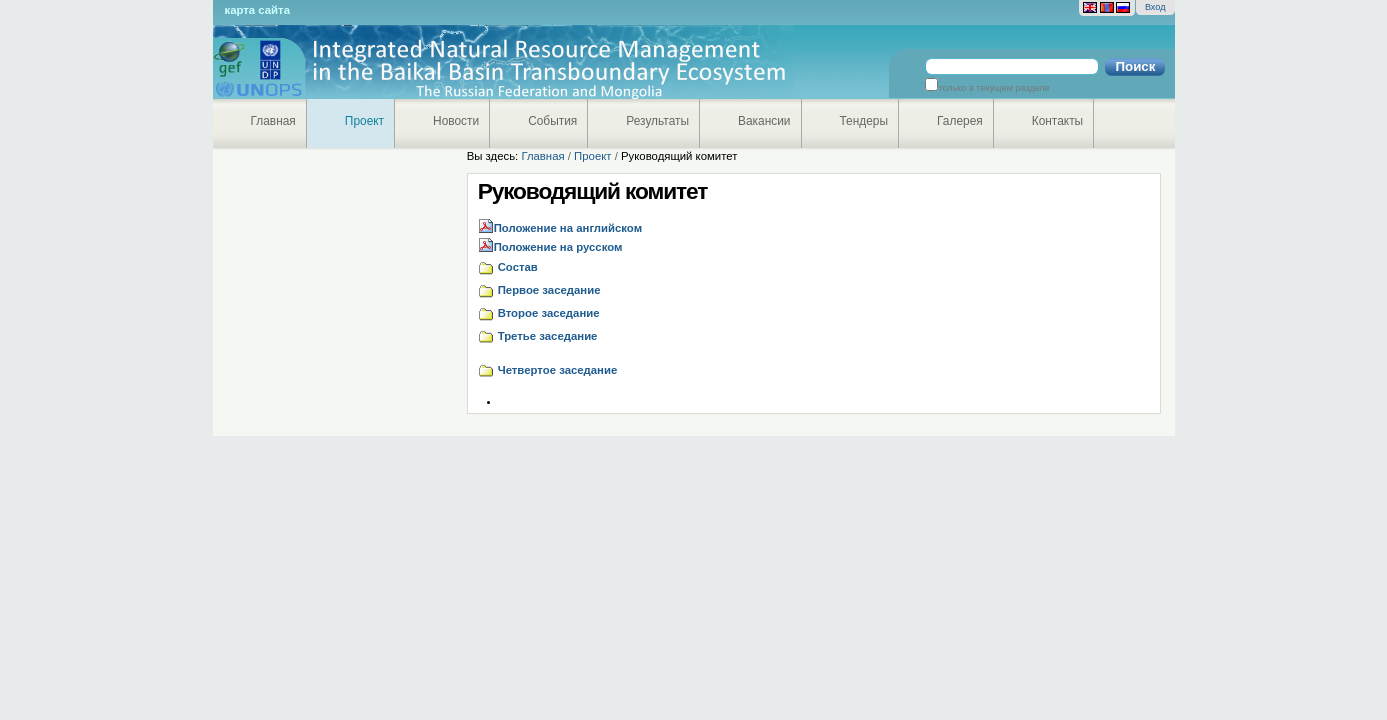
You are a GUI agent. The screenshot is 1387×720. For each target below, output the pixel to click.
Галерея (960, 121)
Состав (518, 267)
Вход (1155, 7)
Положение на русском (558, 247)
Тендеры (864, 121)
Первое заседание (549, 290)
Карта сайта (257, 10)
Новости (456, 121)
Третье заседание (548, 336)
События (552, 121)
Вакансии (764, 121)
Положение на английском (568, 228)
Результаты (657, 121)
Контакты (1057, 121)
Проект (364, 121)
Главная (273, 121)
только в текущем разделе (993, 88)
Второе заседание (549, 313)
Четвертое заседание (558, 370)
